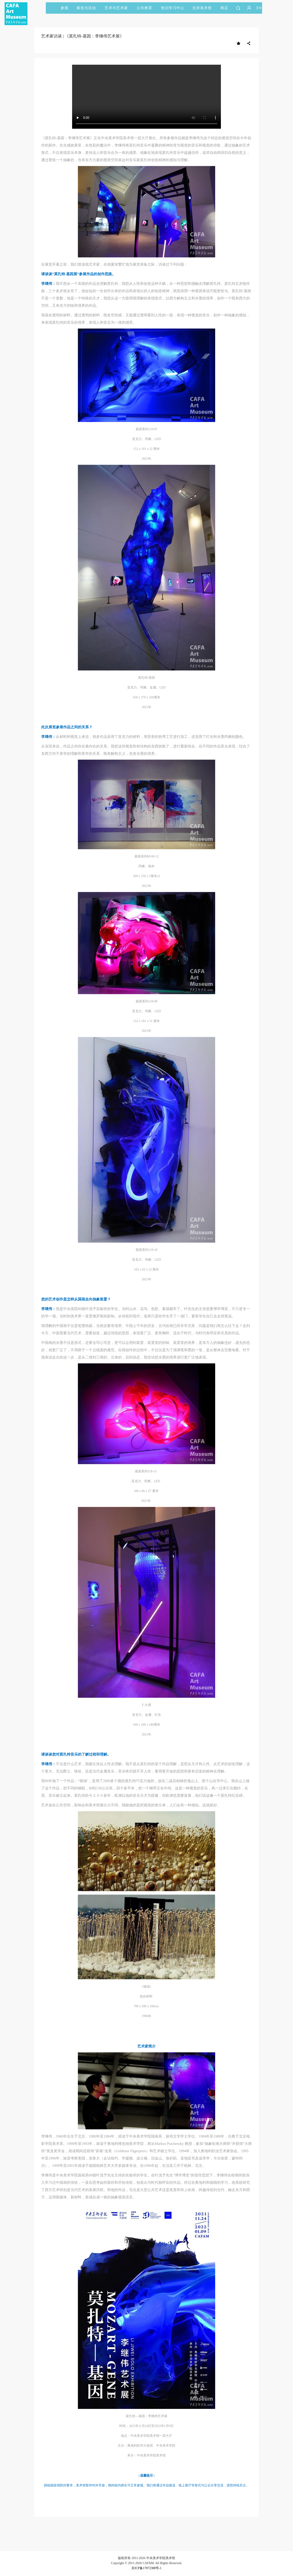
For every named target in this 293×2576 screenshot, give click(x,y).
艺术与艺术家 (118, 8)
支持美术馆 (204, 8)
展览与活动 (88, 8)
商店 (224, 8)
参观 (64, 8)
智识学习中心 (172, 8)
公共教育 (146, 8)
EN (259, 8)
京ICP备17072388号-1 (146, 2568)
